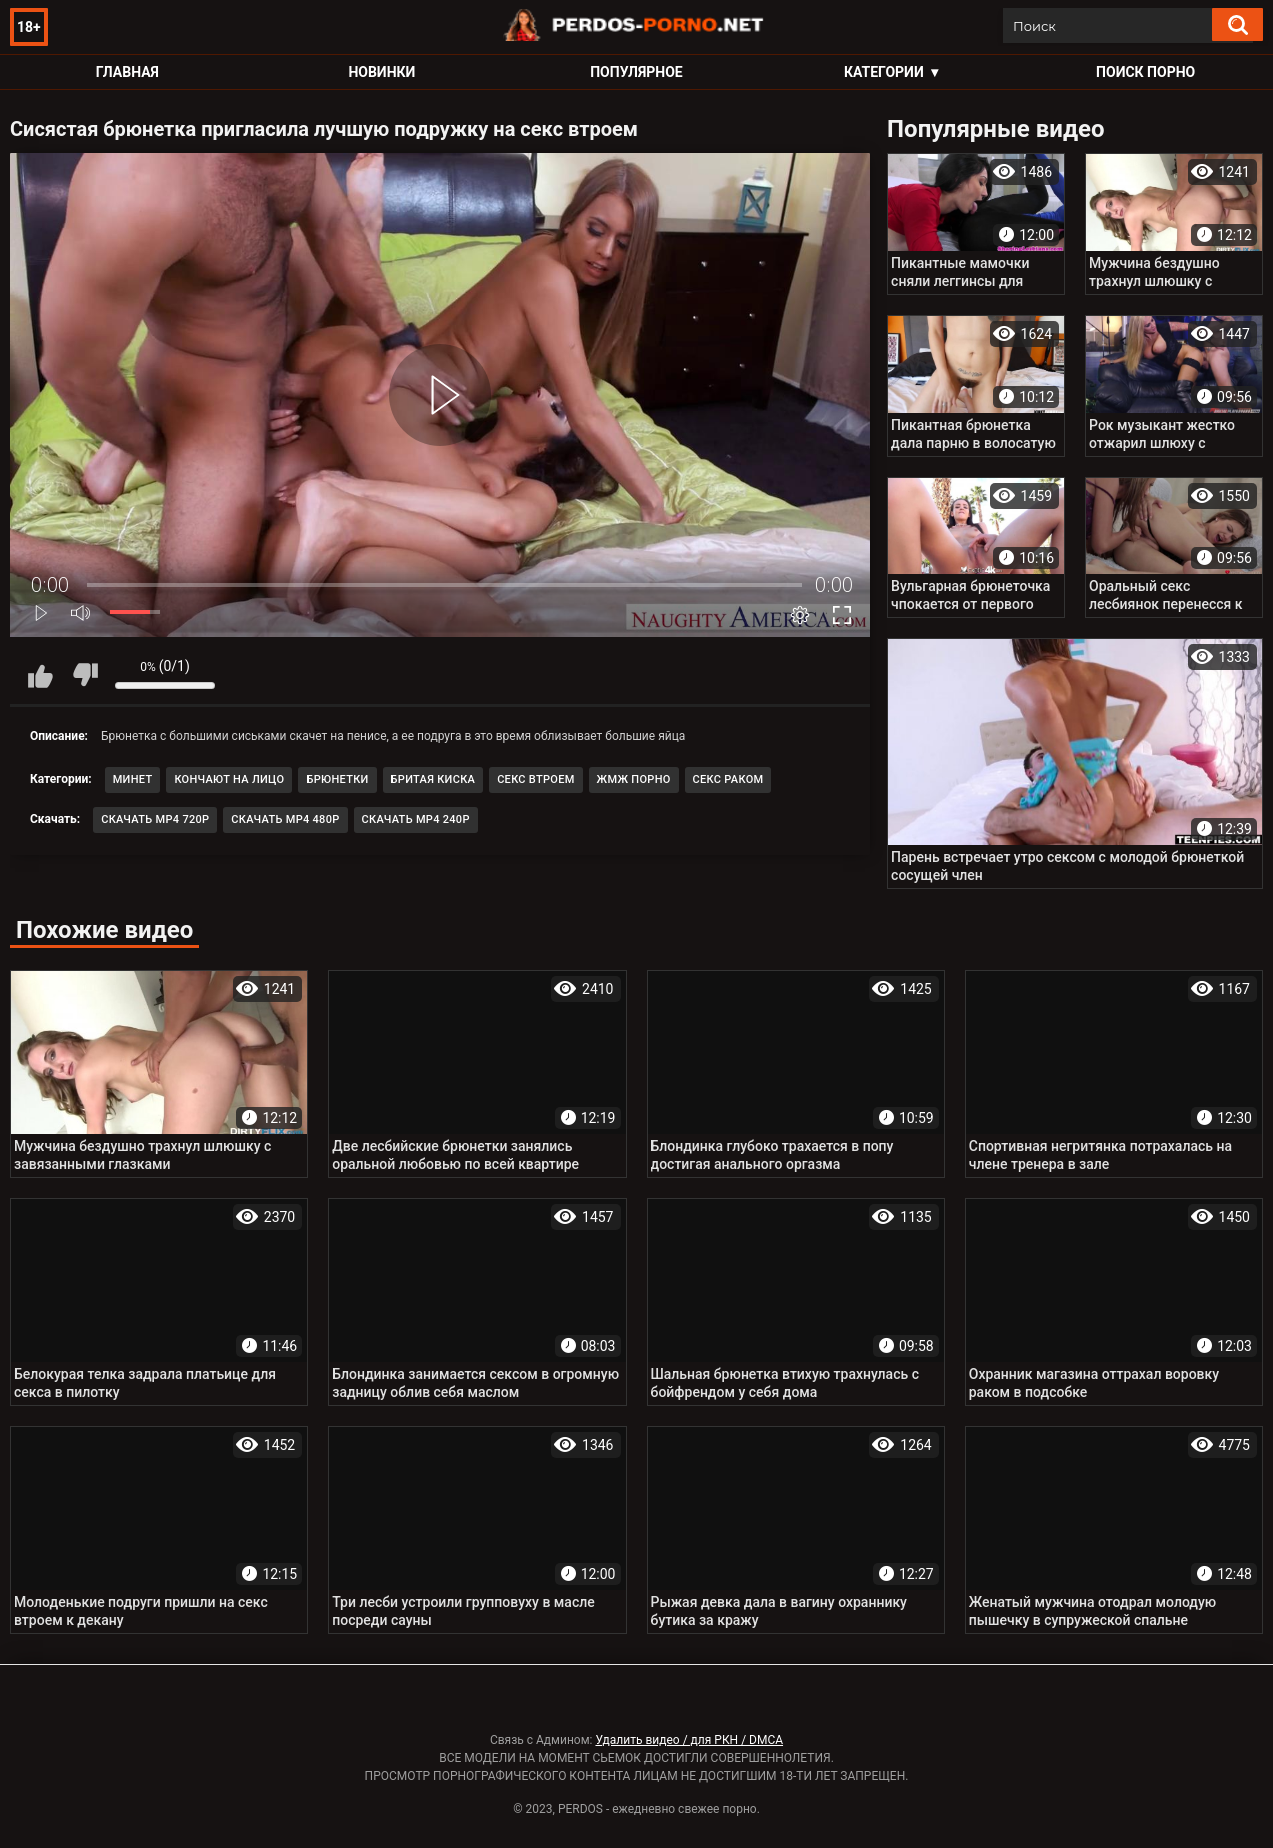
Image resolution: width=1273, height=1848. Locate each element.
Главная (127, 72)
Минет (133, 779)
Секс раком (728, 779)
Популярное (636, 72)
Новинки (381, 72)
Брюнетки (337, 779)
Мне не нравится (85, 675)
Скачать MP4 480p (285, 819)
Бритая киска (433, 779)
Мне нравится (40, 675)
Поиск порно (1145, 72)
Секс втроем (535, 779)
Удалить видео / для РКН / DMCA (689, 1740)
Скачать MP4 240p (416, 819)
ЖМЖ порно (634, 779)
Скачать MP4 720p (155, 819)
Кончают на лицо (229, 779)
